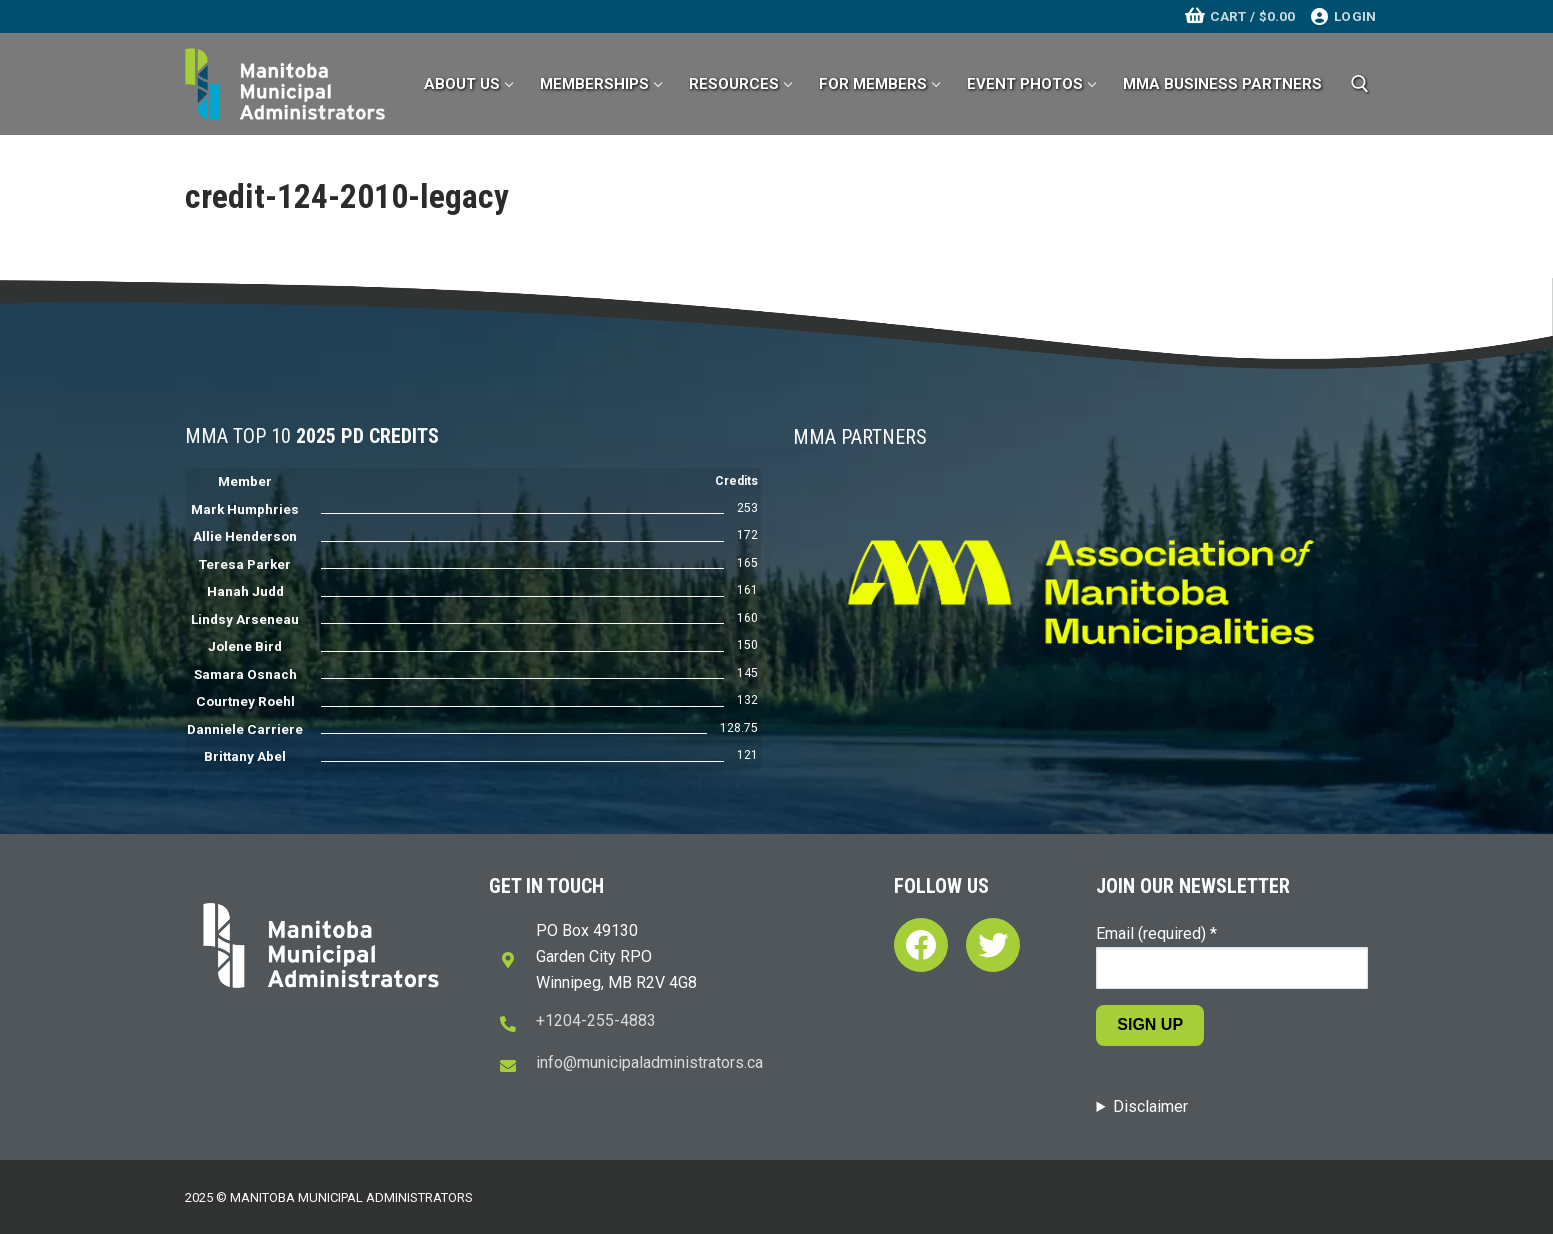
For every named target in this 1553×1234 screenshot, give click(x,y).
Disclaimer (1150, 1106)
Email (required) (1156, 933)
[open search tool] (1360, 84)
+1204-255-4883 (596, 1020)
